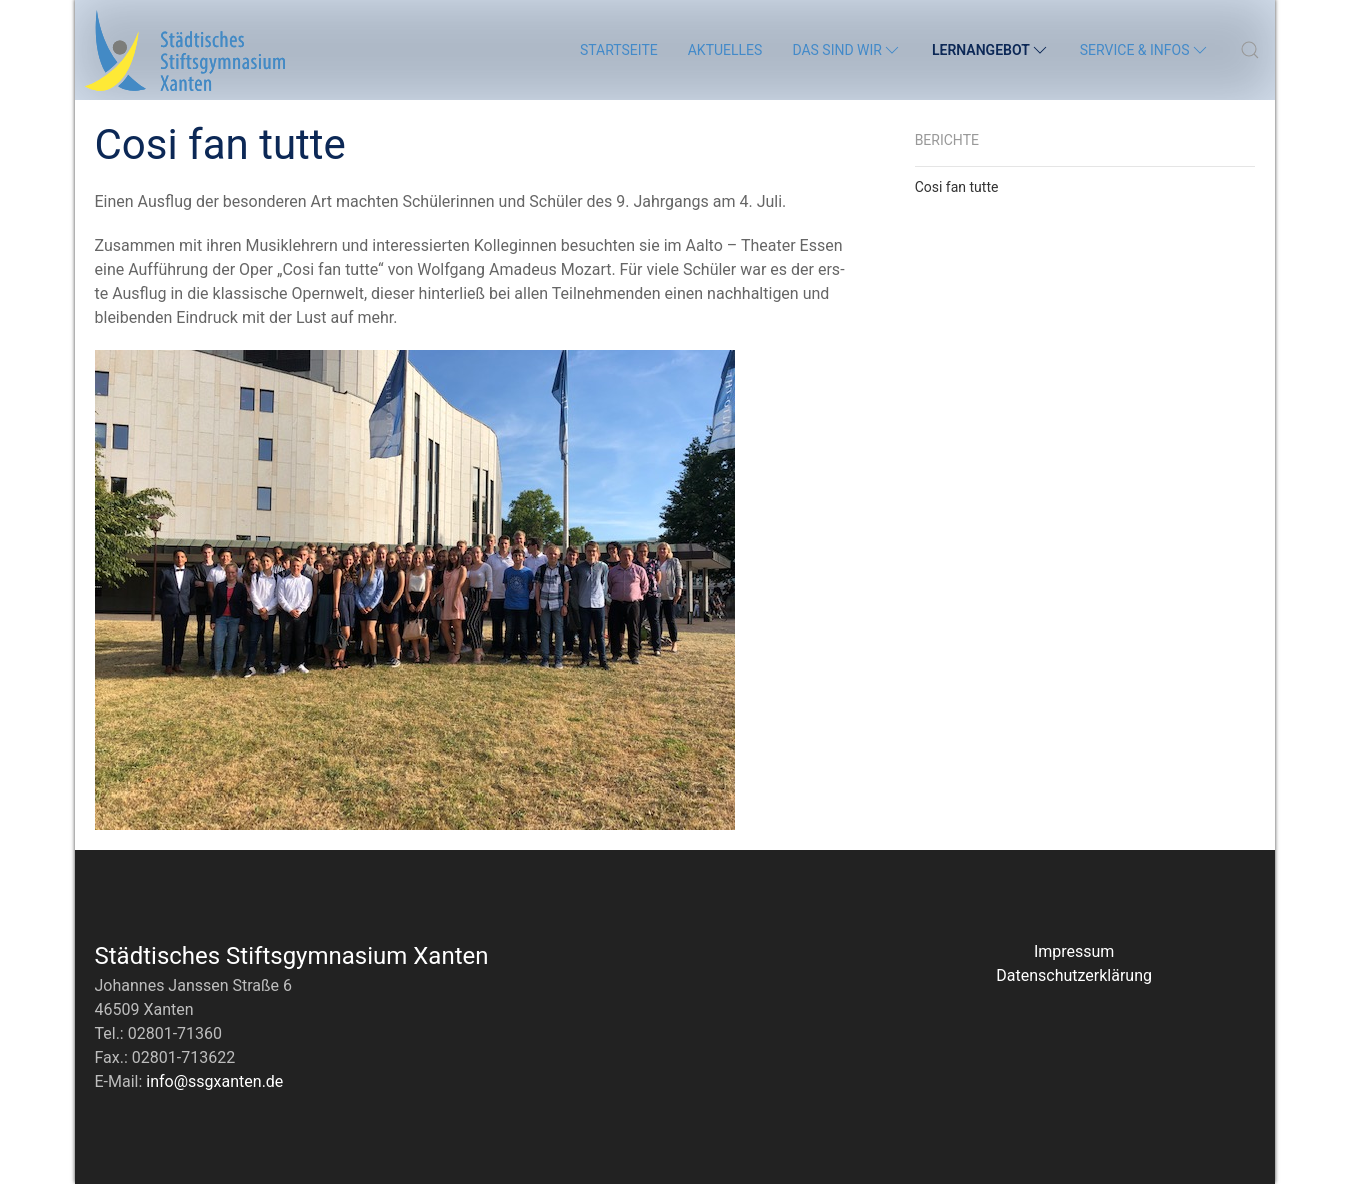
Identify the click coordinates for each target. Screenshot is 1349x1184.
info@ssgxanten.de (214, 1081)
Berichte (947, 140)
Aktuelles (725, 50)
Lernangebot (991, 50)
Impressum (1074, 951)
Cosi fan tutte (957, 187)
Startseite (619, 50)
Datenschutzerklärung (1074, 975)
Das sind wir (847, 50)
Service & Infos (1145, 50)
